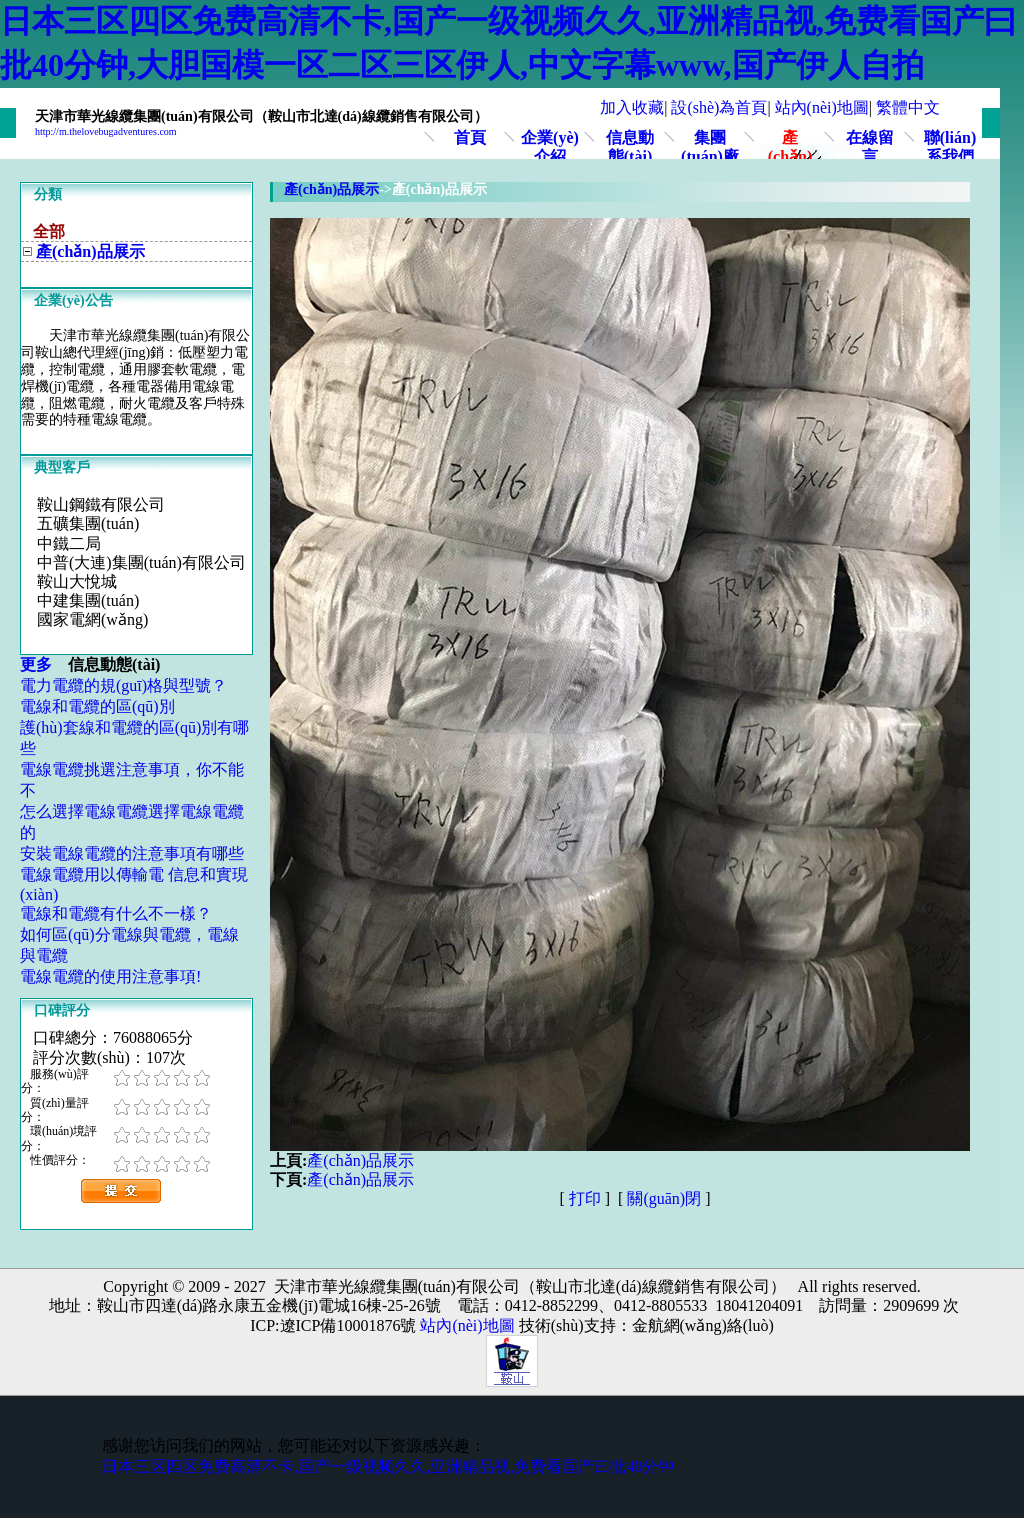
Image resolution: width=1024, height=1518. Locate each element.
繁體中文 (908, 107)
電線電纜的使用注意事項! (110, 976)
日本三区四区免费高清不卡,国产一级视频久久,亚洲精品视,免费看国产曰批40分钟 (388, 1466)
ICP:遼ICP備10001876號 (333, 1325)
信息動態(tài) (630, 147)
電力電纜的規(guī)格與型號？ (123, 685)
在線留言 (870, 147)
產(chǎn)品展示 (790, 156)
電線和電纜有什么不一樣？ (116, 913)
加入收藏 (632, 107)
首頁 (470, 137)
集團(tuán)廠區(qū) (710, 156)
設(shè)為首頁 (719, 107)
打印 (585, 1198)
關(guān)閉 (664, 1198)
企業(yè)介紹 (550, 147)
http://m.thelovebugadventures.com (106, 131)
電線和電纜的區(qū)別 (97, 706)
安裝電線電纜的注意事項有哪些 (132, 853)
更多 (44, 664)
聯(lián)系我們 (950, 147)
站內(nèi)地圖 (822, 107)
